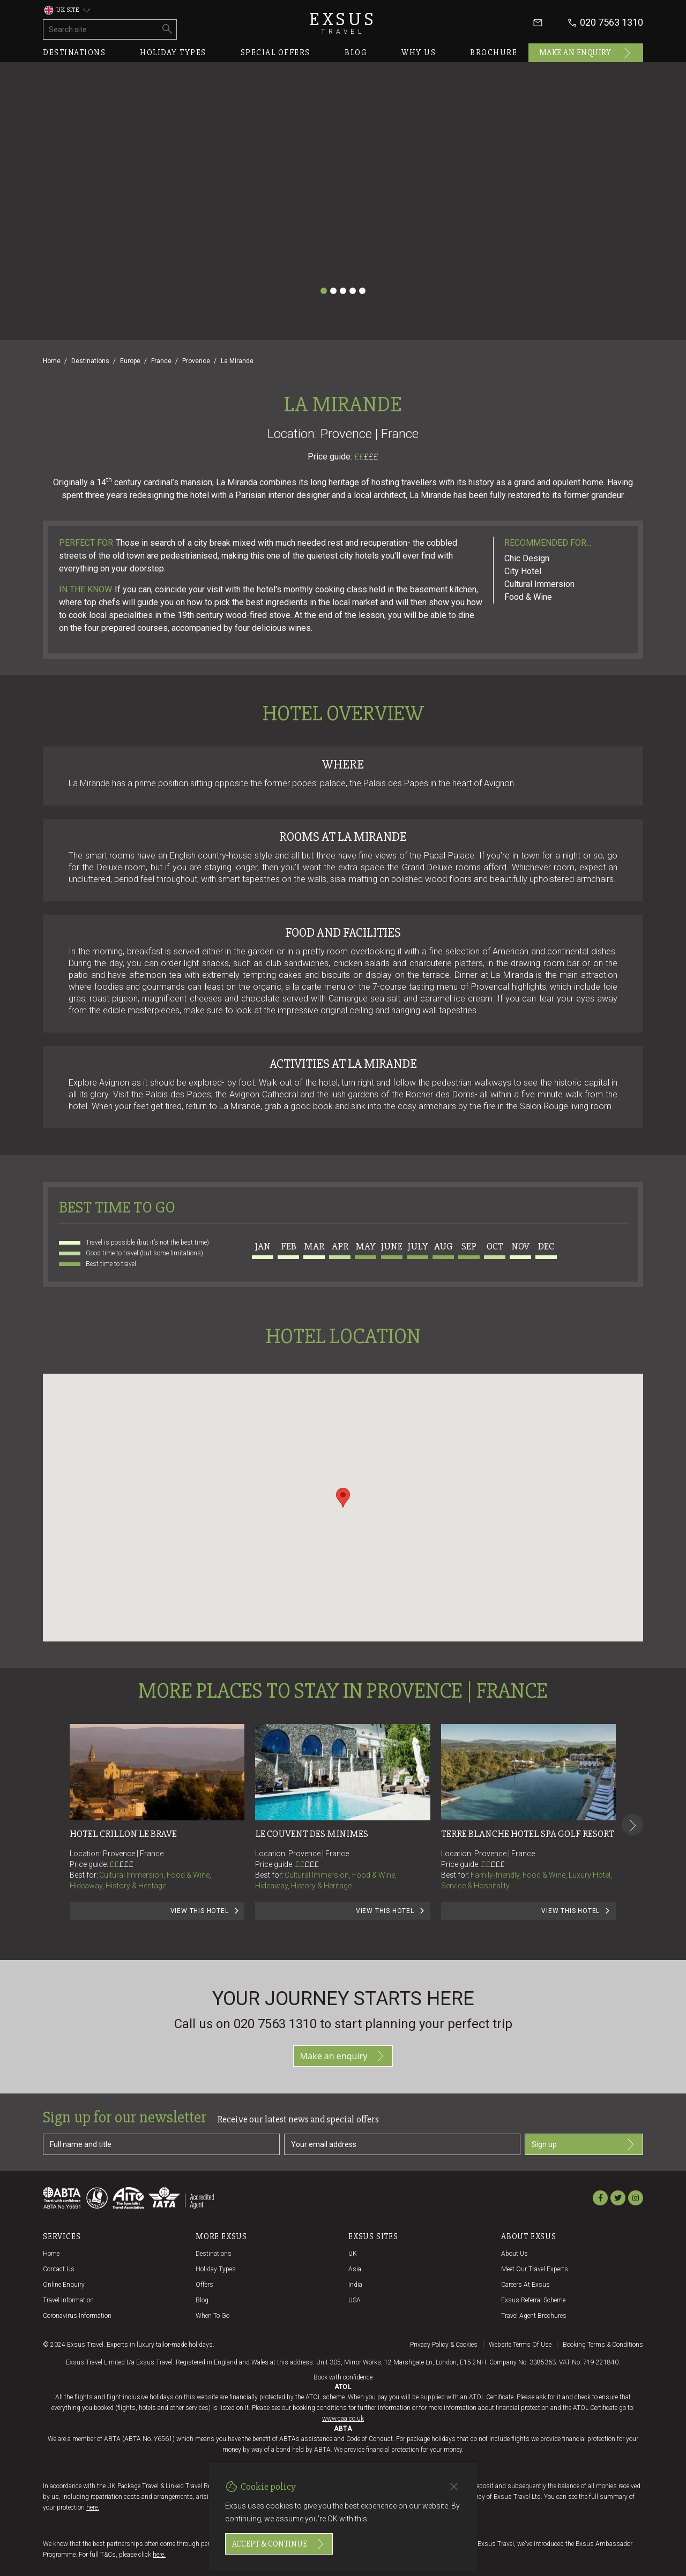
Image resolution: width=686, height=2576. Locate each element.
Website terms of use (520, 2344)
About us (514, 2253)
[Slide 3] (343, 291)
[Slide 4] (352, 291)
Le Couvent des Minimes (311, 1834)
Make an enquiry (586, 53)
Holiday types (173, 52)
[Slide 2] (333, 291)
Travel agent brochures (533, 2315)
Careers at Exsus (525, 2284)
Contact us (58, 2269)
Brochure (493, 52)
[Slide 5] (362, 291)
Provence (196, 361)
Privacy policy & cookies (444, 2344)
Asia (354, 2269)
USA (354, 2300)
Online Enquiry (64, 2284)
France (161, 361)
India (355, 2284)
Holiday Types (216, 2269)
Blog (356, 52)
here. (92, 2507)
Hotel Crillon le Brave (123, 1834)
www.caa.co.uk (343, 2418)
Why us (418, 52)
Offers (204, 2284)
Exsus (343, 22)
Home (52, 361)
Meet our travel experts (534, 2269)
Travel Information (68, 2300)
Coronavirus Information (77, 2315)
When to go (212, 2315)
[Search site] (101, 29)
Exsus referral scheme (533, 2300)
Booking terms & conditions (603, 2344)
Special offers (275, 52)
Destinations (74, 52)
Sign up (584, 2144)
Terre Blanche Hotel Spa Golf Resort (527, 1834)
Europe (130, 361)
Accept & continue (279, 2544)
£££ (371, 457)
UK (352, 2253)
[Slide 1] (323, 291)
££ (366, 457)
